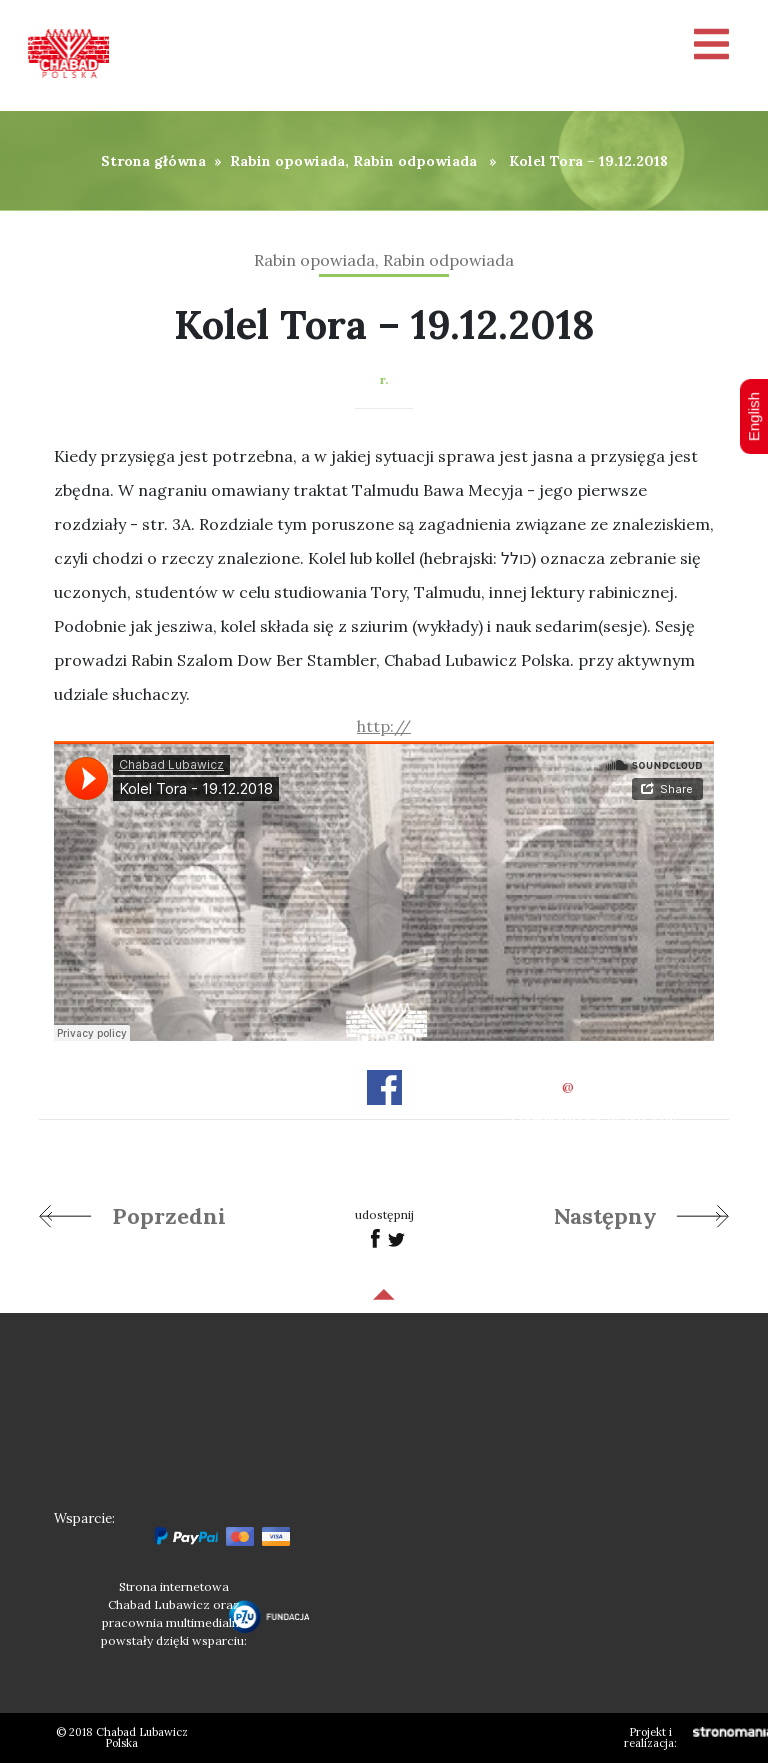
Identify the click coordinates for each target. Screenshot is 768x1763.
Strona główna (153, 161)
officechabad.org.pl (594, 1087)
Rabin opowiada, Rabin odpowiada (353, 161)
